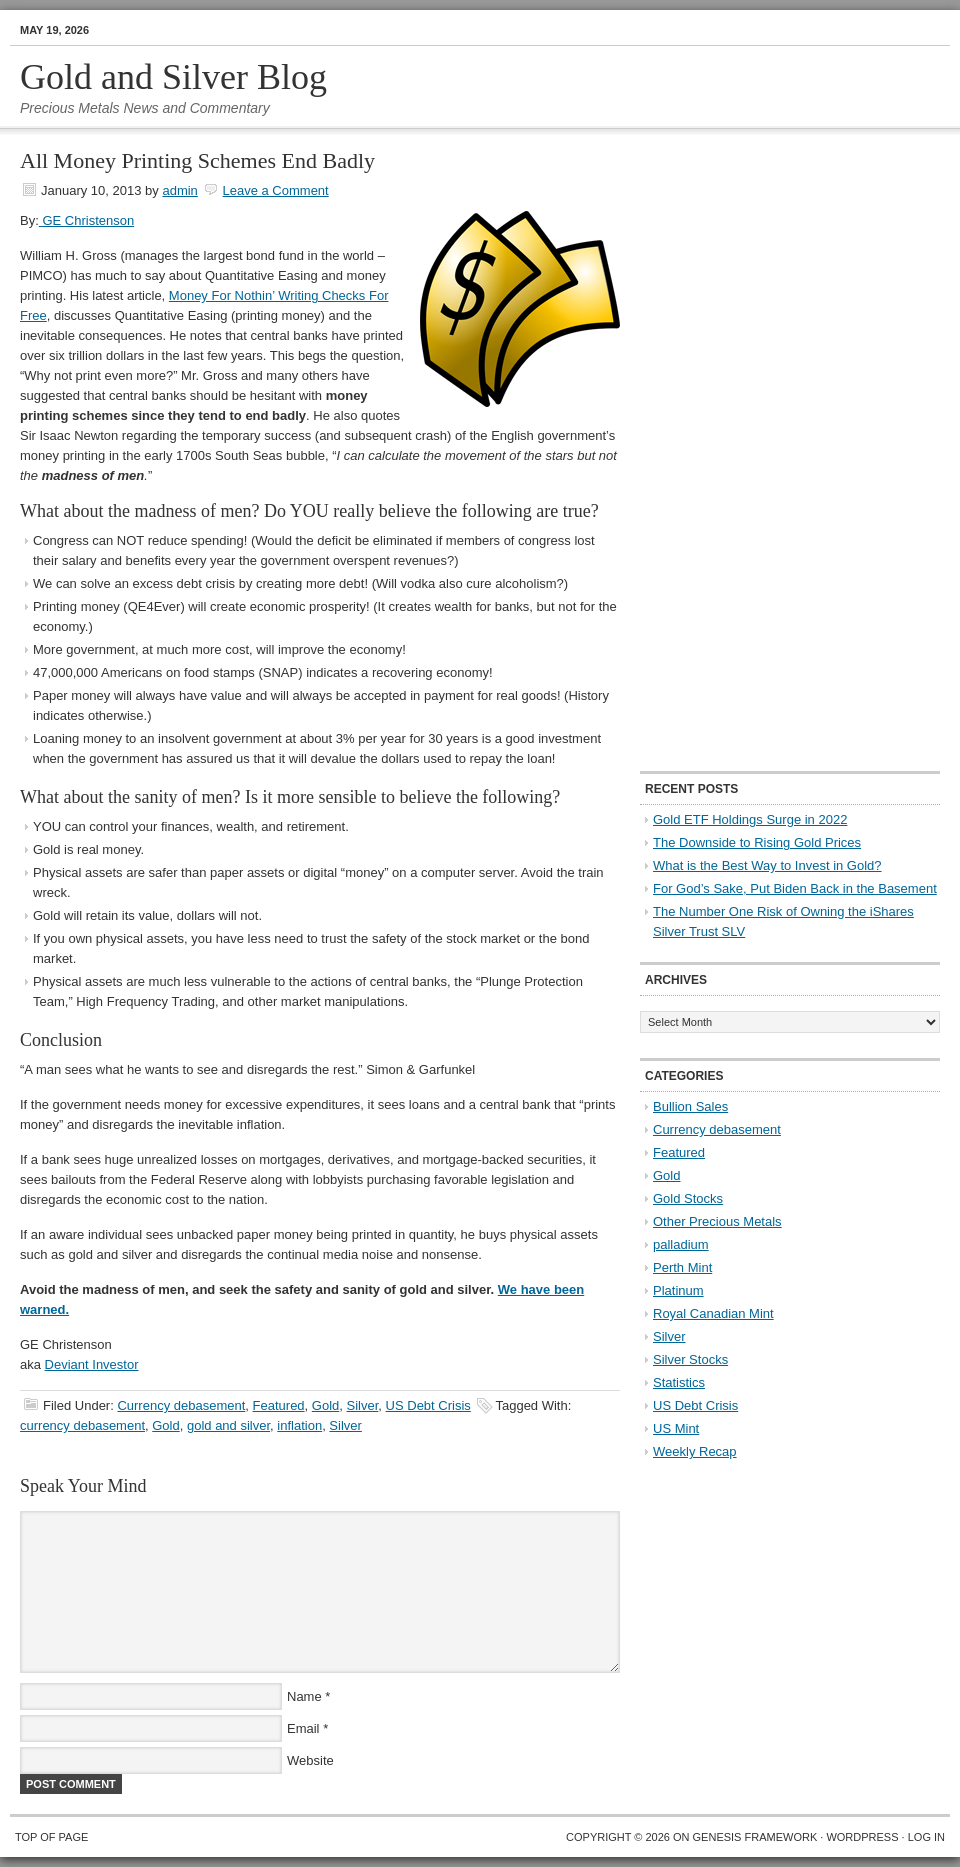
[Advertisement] (704, 451)
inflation (299, 1425)
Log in (926, 1837)
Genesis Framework (755, 1837)
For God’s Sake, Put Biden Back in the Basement (795, 888)
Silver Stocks (690, 1359)
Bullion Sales (690, 1106)
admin (179, 190)
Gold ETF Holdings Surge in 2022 (750, 819)
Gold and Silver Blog (173, 77)
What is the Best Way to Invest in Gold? (767, 865)
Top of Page (51, 1837)
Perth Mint (682, 1267)
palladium (681, 1244)
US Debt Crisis (428, 1405)
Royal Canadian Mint (713, 1313)
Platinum (678, 1290)
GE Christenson (86, 220)
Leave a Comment (275, 190)
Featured (279, 1405)
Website (310, 1760)
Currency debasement (181, 1405)
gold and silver (228, 1425)
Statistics (679, 1382)
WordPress (862, 1837)
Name (304, 1696)
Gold (325, 1405)
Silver (363, 1405)
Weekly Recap (695, 1451)
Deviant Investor (92, 1364)
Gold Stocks (688, 1198)
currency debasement (82, 1425)
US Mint (676, 1428)
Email (303, 1728)
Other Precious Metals (717, 1221)
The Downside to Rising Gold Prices (757, 842)
